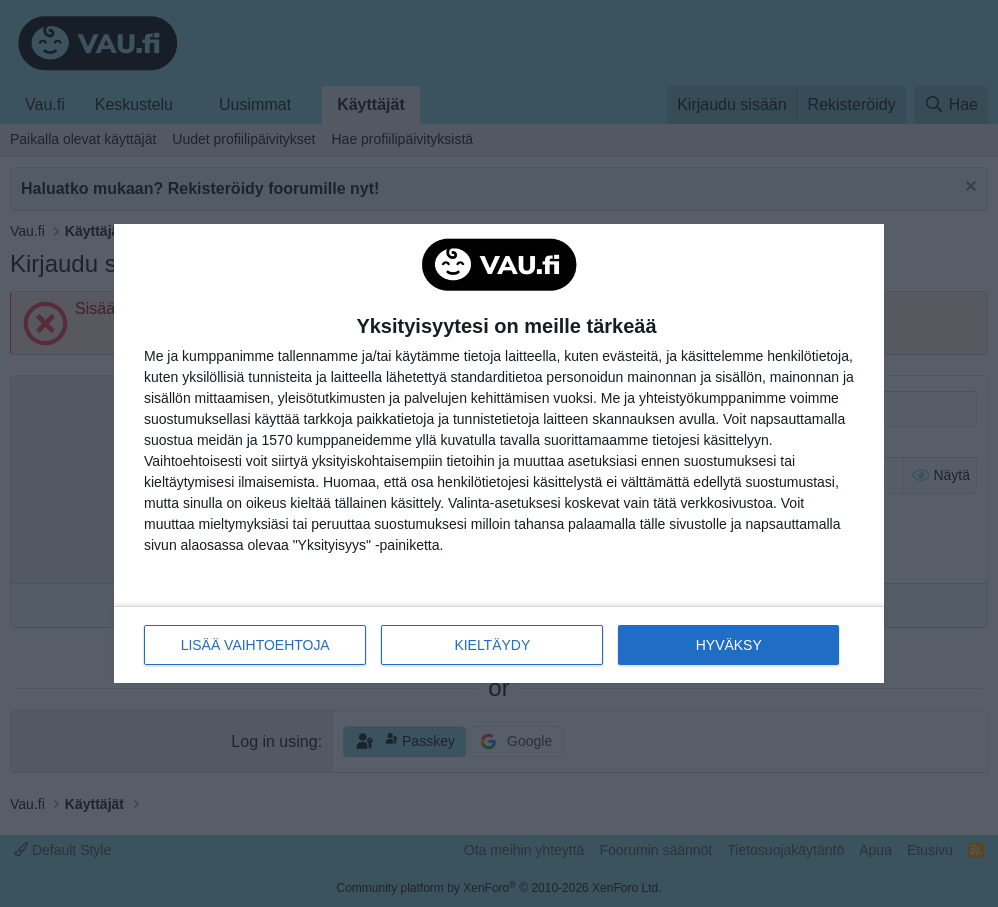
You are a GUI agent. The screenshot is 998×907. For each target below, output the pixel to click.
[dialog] (499, 454)
